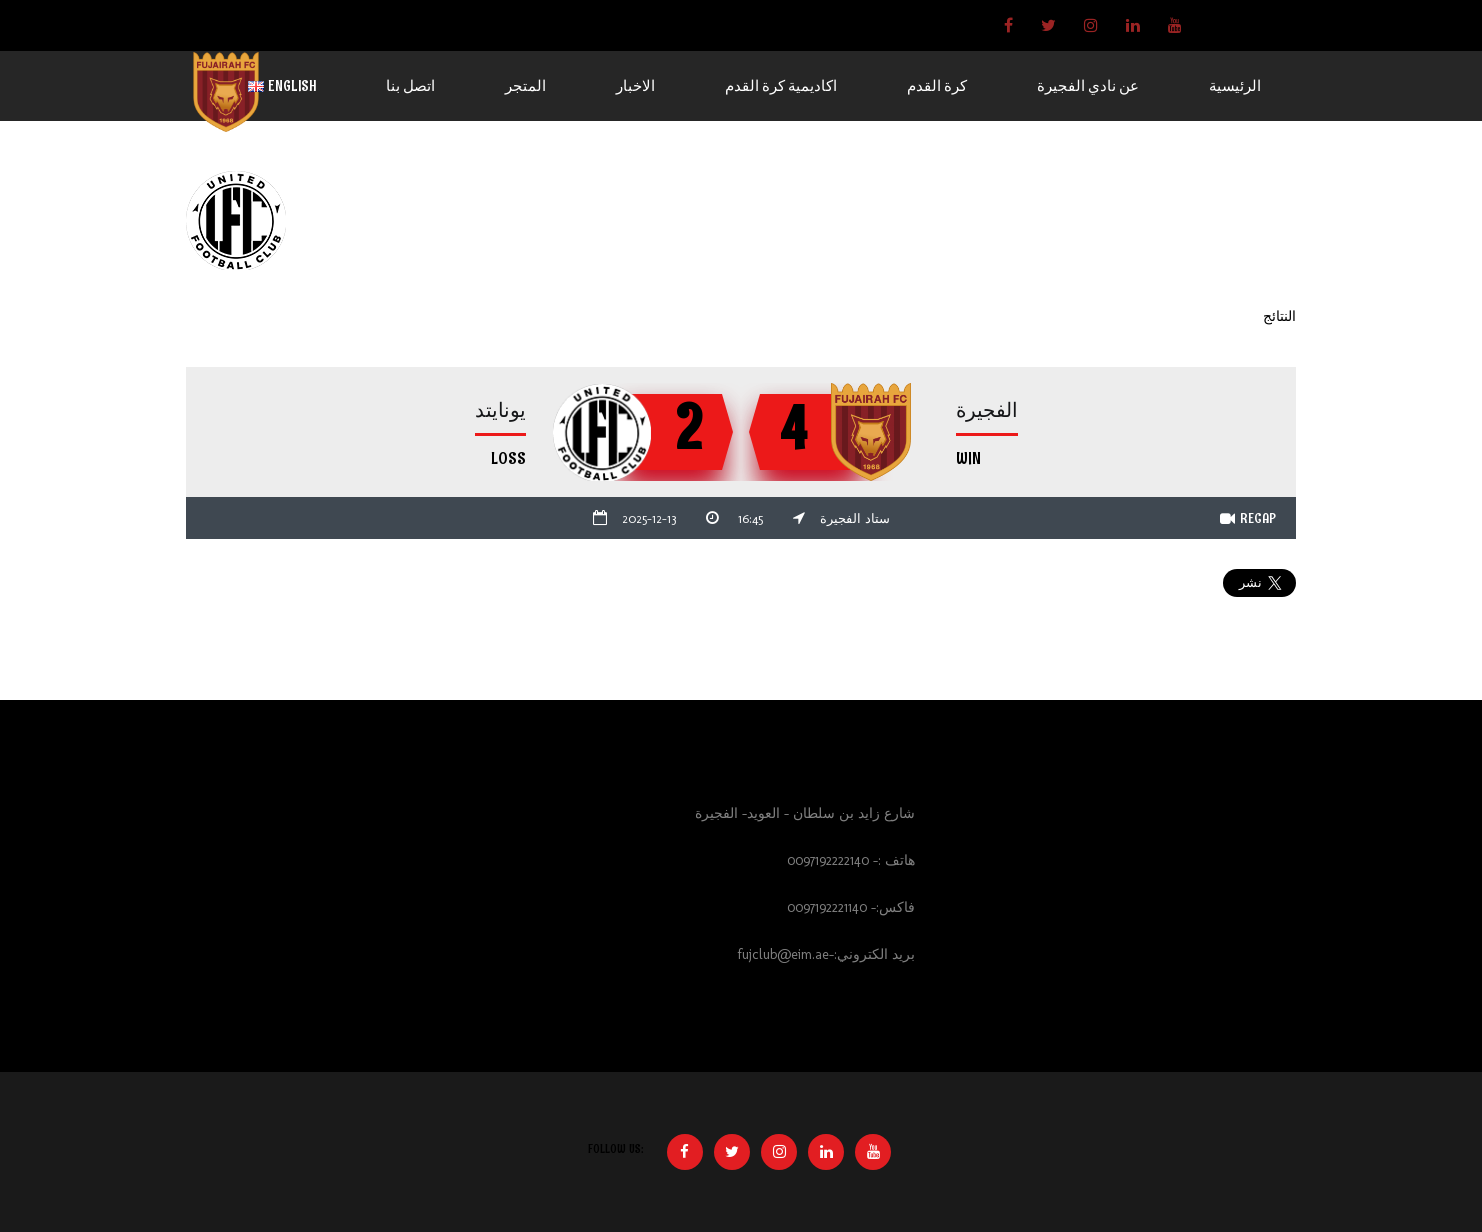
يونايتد (500, 410)
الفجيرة (987, 410)
